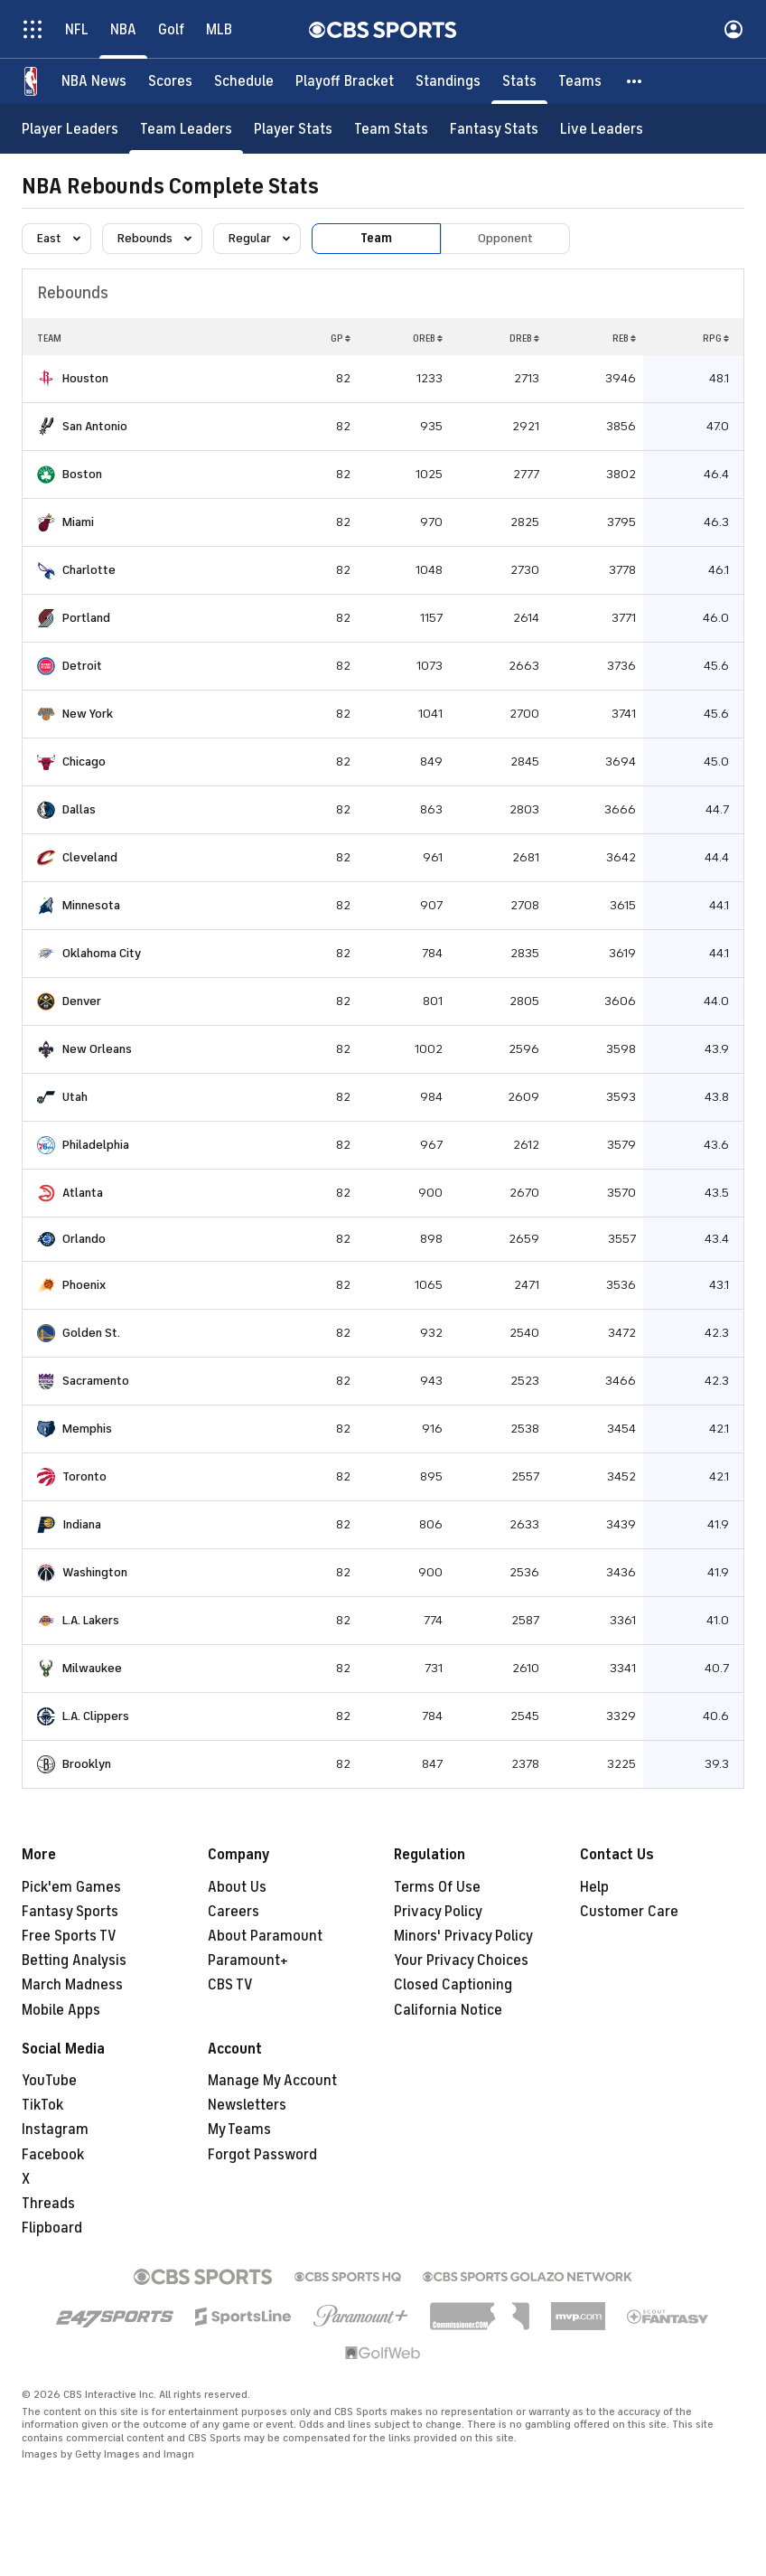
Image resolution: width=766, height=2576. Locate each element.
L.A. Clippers (95, 1716)
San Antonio (94, 426)
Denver (81, 1001)
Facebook (53, 2155)
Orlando (84, 1238)
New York (87, 713)
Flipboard (52, 2228)
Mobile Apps (61, 2010)
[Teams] (579, 81)
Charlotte (89, 570)
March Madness (72, 1985)
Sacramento (95, 1380)
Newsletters (247, 2105)
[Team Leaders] (186, 129)
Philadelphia (95, 1144)
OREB (428, 338)
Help (594, 1887)
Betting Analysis (74, 1960)
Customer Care (629, 1912)
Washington (94, 1572)
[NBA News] (94, 81)
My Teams (239, 2129)
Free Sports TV (69, 1936)
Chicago (84, 761)
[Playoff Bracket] (345, 81)
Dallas (79, 809)
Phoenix (84, 1285)
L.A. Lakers (90, 1620)
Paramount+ (248, 1960)
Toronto (84, 1476)
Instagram (55, 2129)
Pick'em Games (71, 1887)
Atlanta (82, 1192)
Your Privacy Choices (461, 1960)
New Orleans (97, 1049)
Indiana (81, 1524)
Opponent (505, 238)
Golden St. (91, 1332)
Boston (82, 474)
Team (376, 238)
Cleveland (89, 857)
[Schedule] (244, 81)
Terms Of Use (437, 1887)
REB (624, 338)
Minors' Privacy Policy (463, 1936)
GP (340, 338)
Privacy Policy (438, 1912)
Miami (78, 522)
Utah (75, 1097)
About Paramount (265, 1936)
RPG (716, 338)
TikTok (42, 2105)
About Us (237, 1887)
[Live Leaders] (601, 129)
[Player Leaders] (70, 129)
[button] (635, 81)
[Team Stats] (391, 129)
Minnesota (91, 905)
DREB (524, 338)
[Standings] (448, 81)
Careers (233, 1912)
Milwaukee (92, 1668)
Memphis (87, 1428)
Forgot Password (262, 2155)
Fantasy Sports (70, 1912)
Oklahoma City (101, 953)
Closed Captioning (453, 1985)
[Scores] (170, 81)
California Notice (448, 2010)
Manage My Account (272, 2081)
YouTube (49, 2081)
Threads (48, 2204)
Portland (86, 617)
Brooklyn (86, 1764)
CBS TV (230, 1985)
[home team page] (46, 379)
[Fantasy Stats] (494, 129)
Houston (85, 378)
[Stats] (519, 81)
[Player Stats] (293, 129)
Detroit (82, 665)
